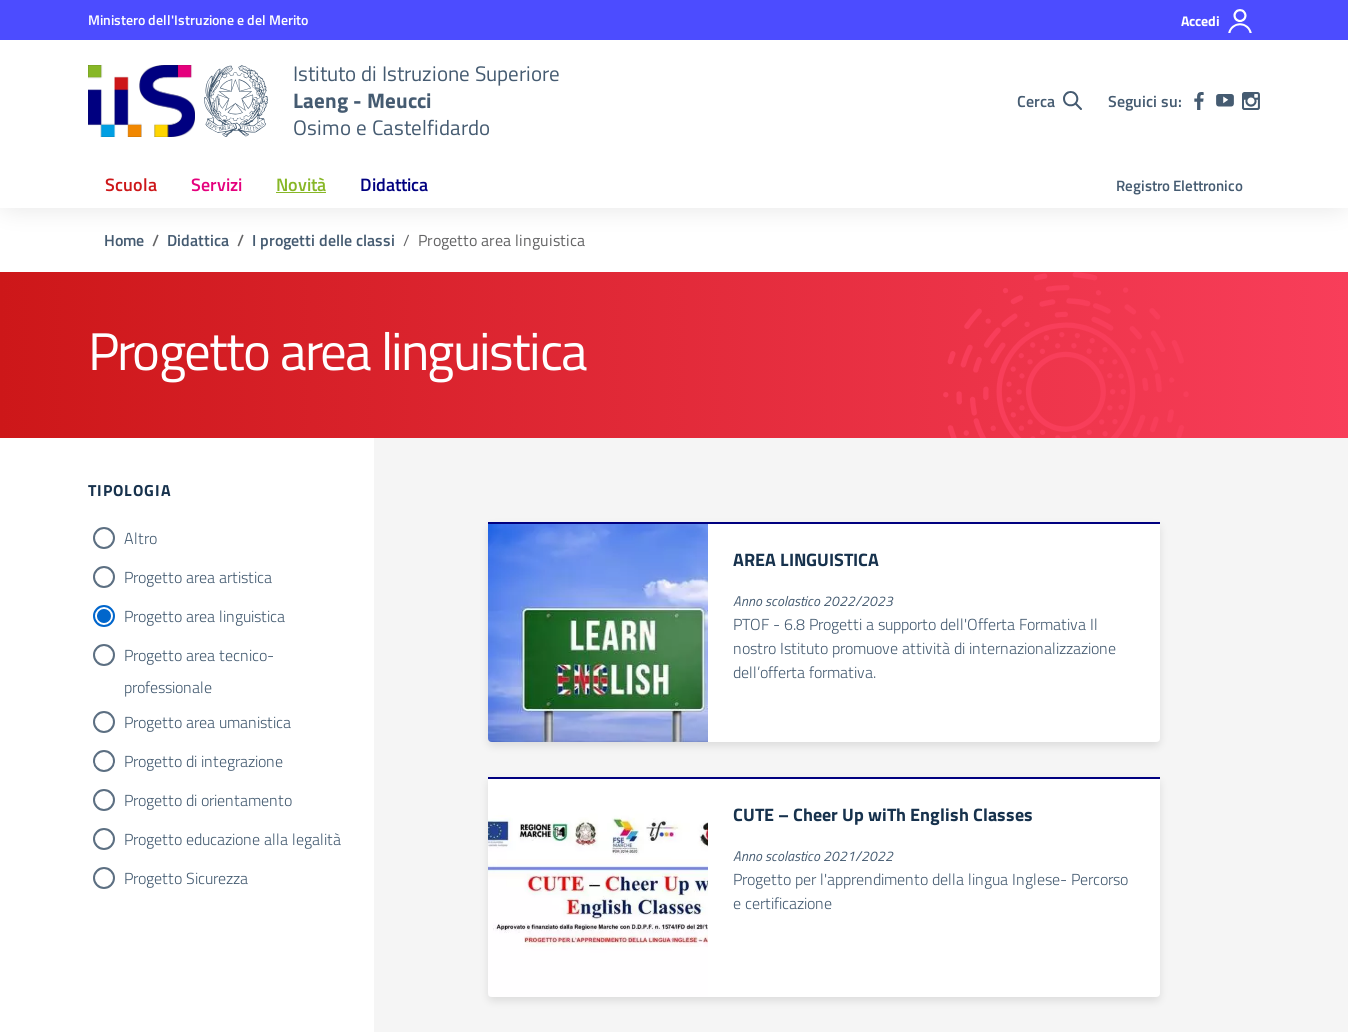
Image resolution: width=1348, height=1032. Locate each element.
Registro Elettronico (1179, 185)
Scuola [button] (131, 184)
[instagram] (1251, 101)
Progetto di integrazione (203, 761)
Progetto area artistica (198, 577)
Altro (140, 538)
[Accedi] (1217, 21)
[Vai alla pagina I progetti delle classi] (323, 240)
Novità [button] (301, 184)
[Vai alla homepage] (178, 101)
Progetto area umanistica (207, 722)
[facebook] (1199, 101)
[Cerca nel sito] (1049, 101)
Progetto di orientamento (208, 800)
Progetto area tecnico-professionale (199, 657)
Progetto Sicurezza (186, 878)
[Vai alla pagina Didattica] (198, 240)
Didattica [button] (394, 184)
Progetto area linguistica (204, 616)
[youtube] (1225, 101)
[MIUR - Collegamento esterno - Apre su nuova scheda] (198, 19)
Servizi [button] (216, 184)
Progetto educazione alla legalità (232, 839)
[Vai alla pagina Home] (124, 240)
